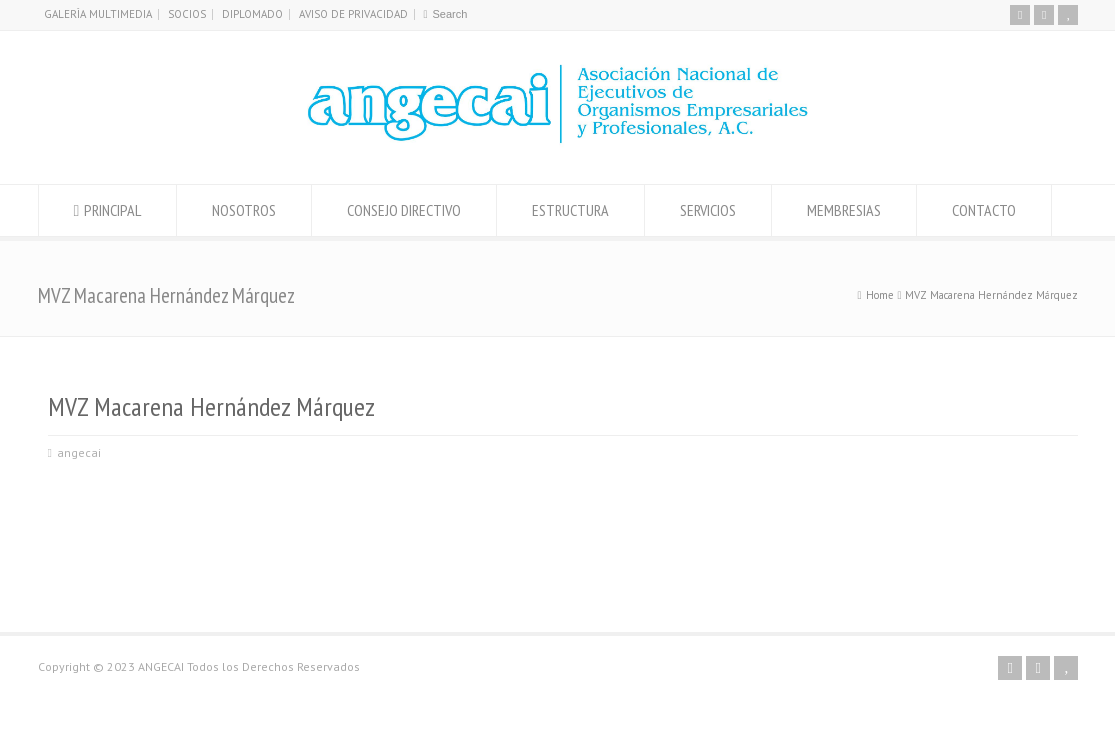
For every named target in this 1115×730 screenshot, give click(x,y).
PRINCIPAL (112, 210)
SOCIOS (187, 14)
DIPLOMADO (252, 14)
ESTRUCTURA (570, 210)
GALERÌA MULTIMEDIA (98, 14)
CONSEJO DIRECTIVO (404, 210)
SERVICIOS (708, 210)
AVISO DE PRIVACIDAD (353, 14)
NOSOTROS (244, 210)
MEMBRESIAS (844, 210)
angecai (79, 452)
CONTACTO (984, 210)
